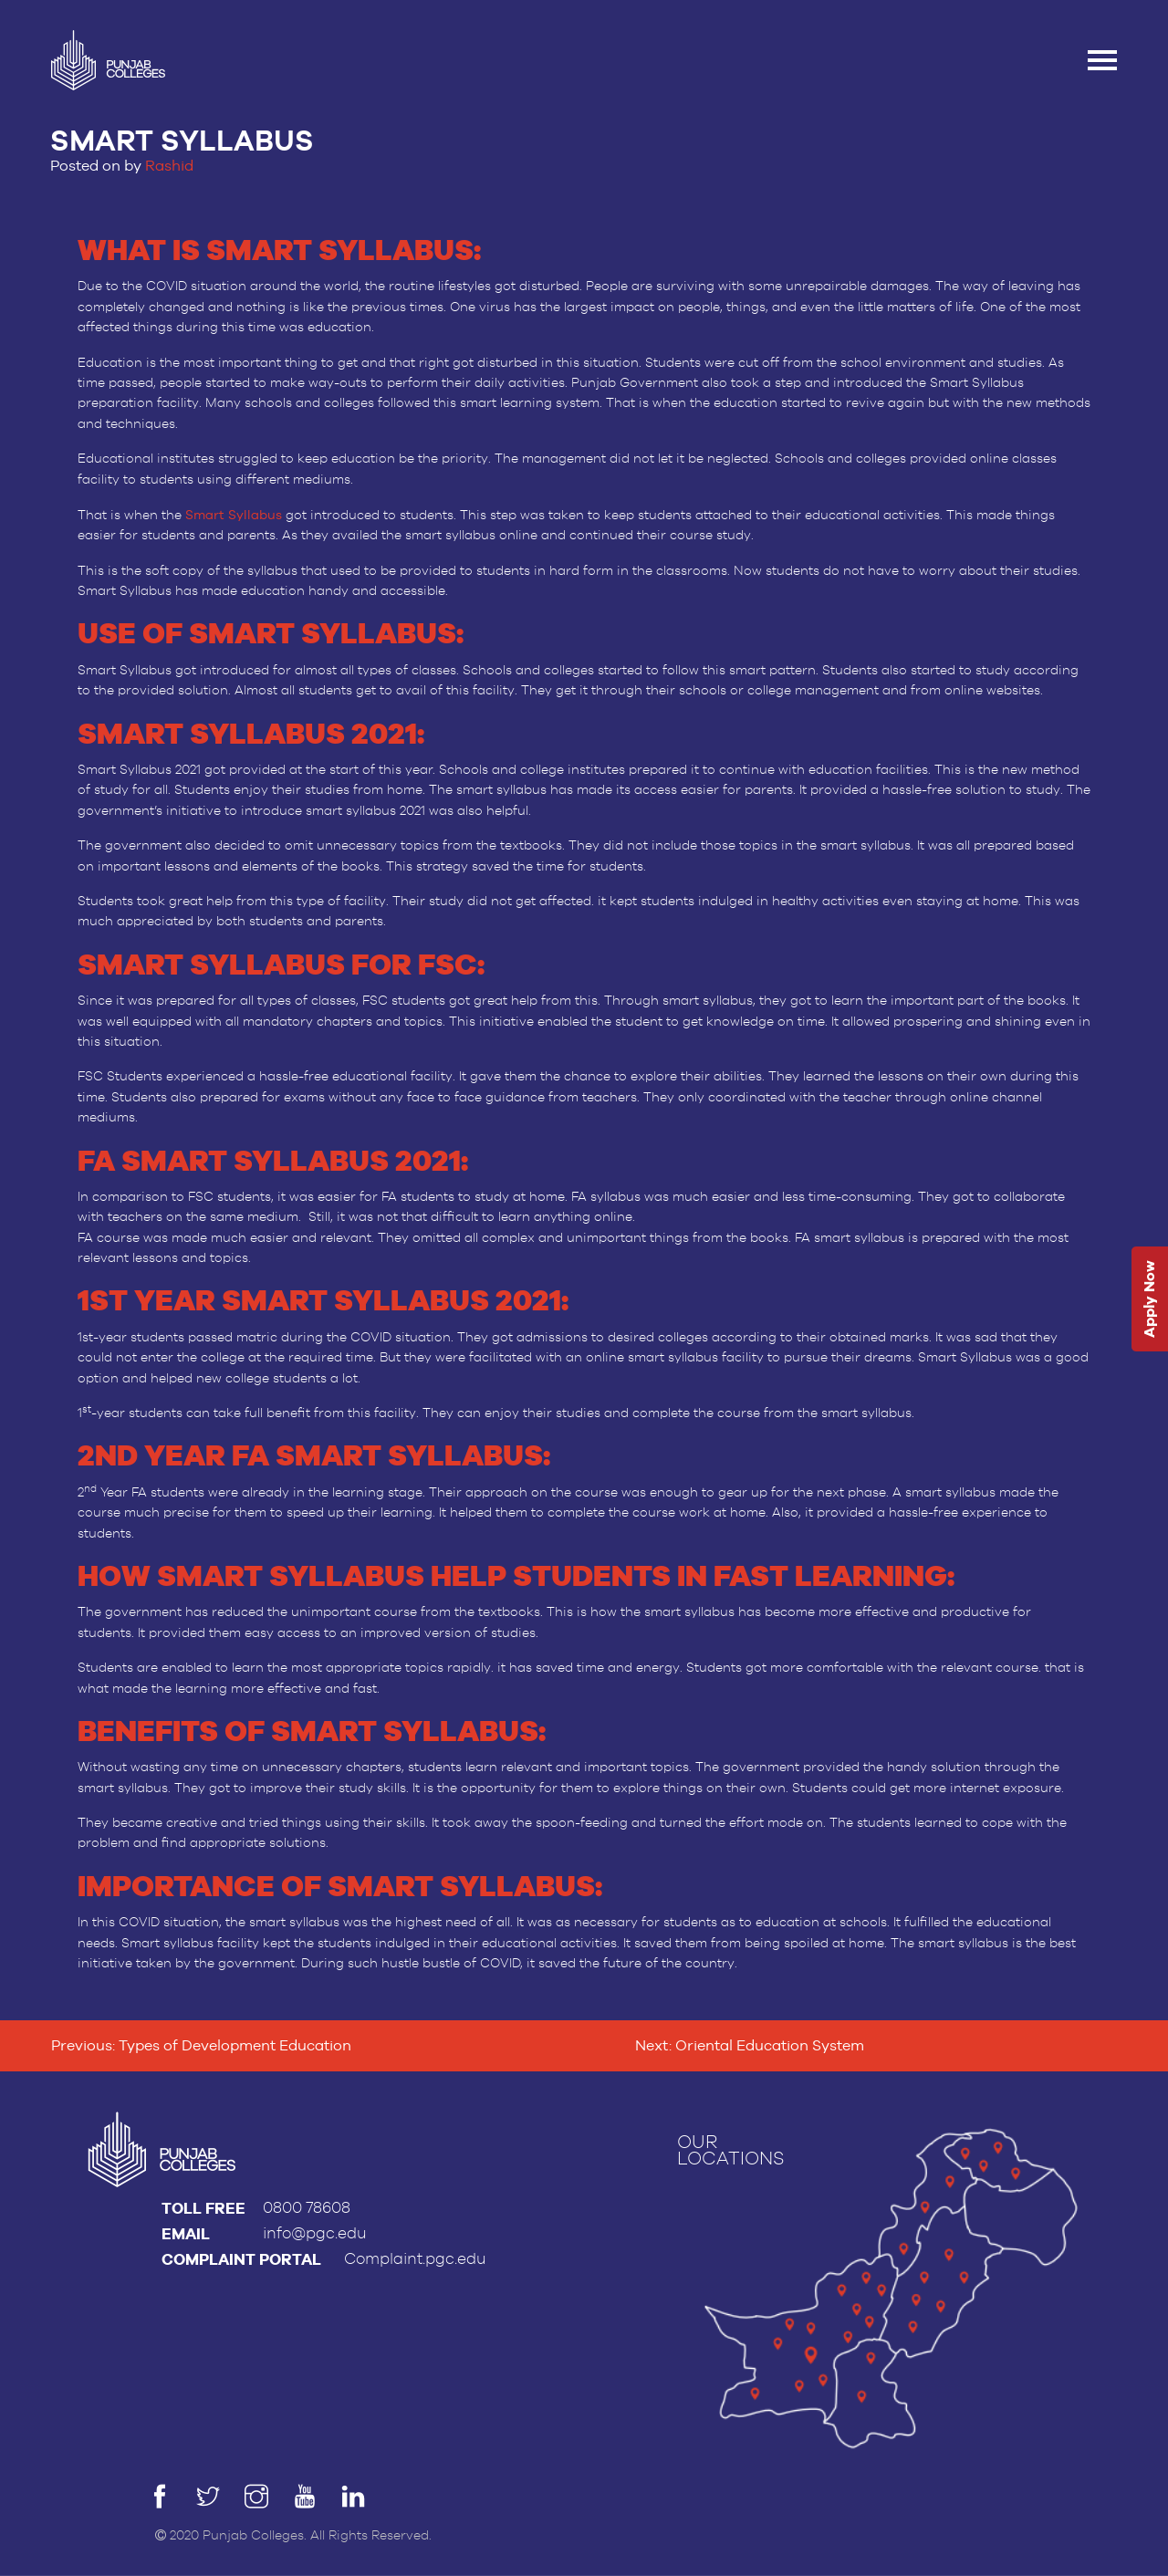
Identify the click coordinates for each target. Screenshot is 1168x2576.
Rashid (169, 165)
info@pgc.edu (315, 2233)
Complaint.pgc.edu (415, 2259)
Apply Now (1149, 1299)
